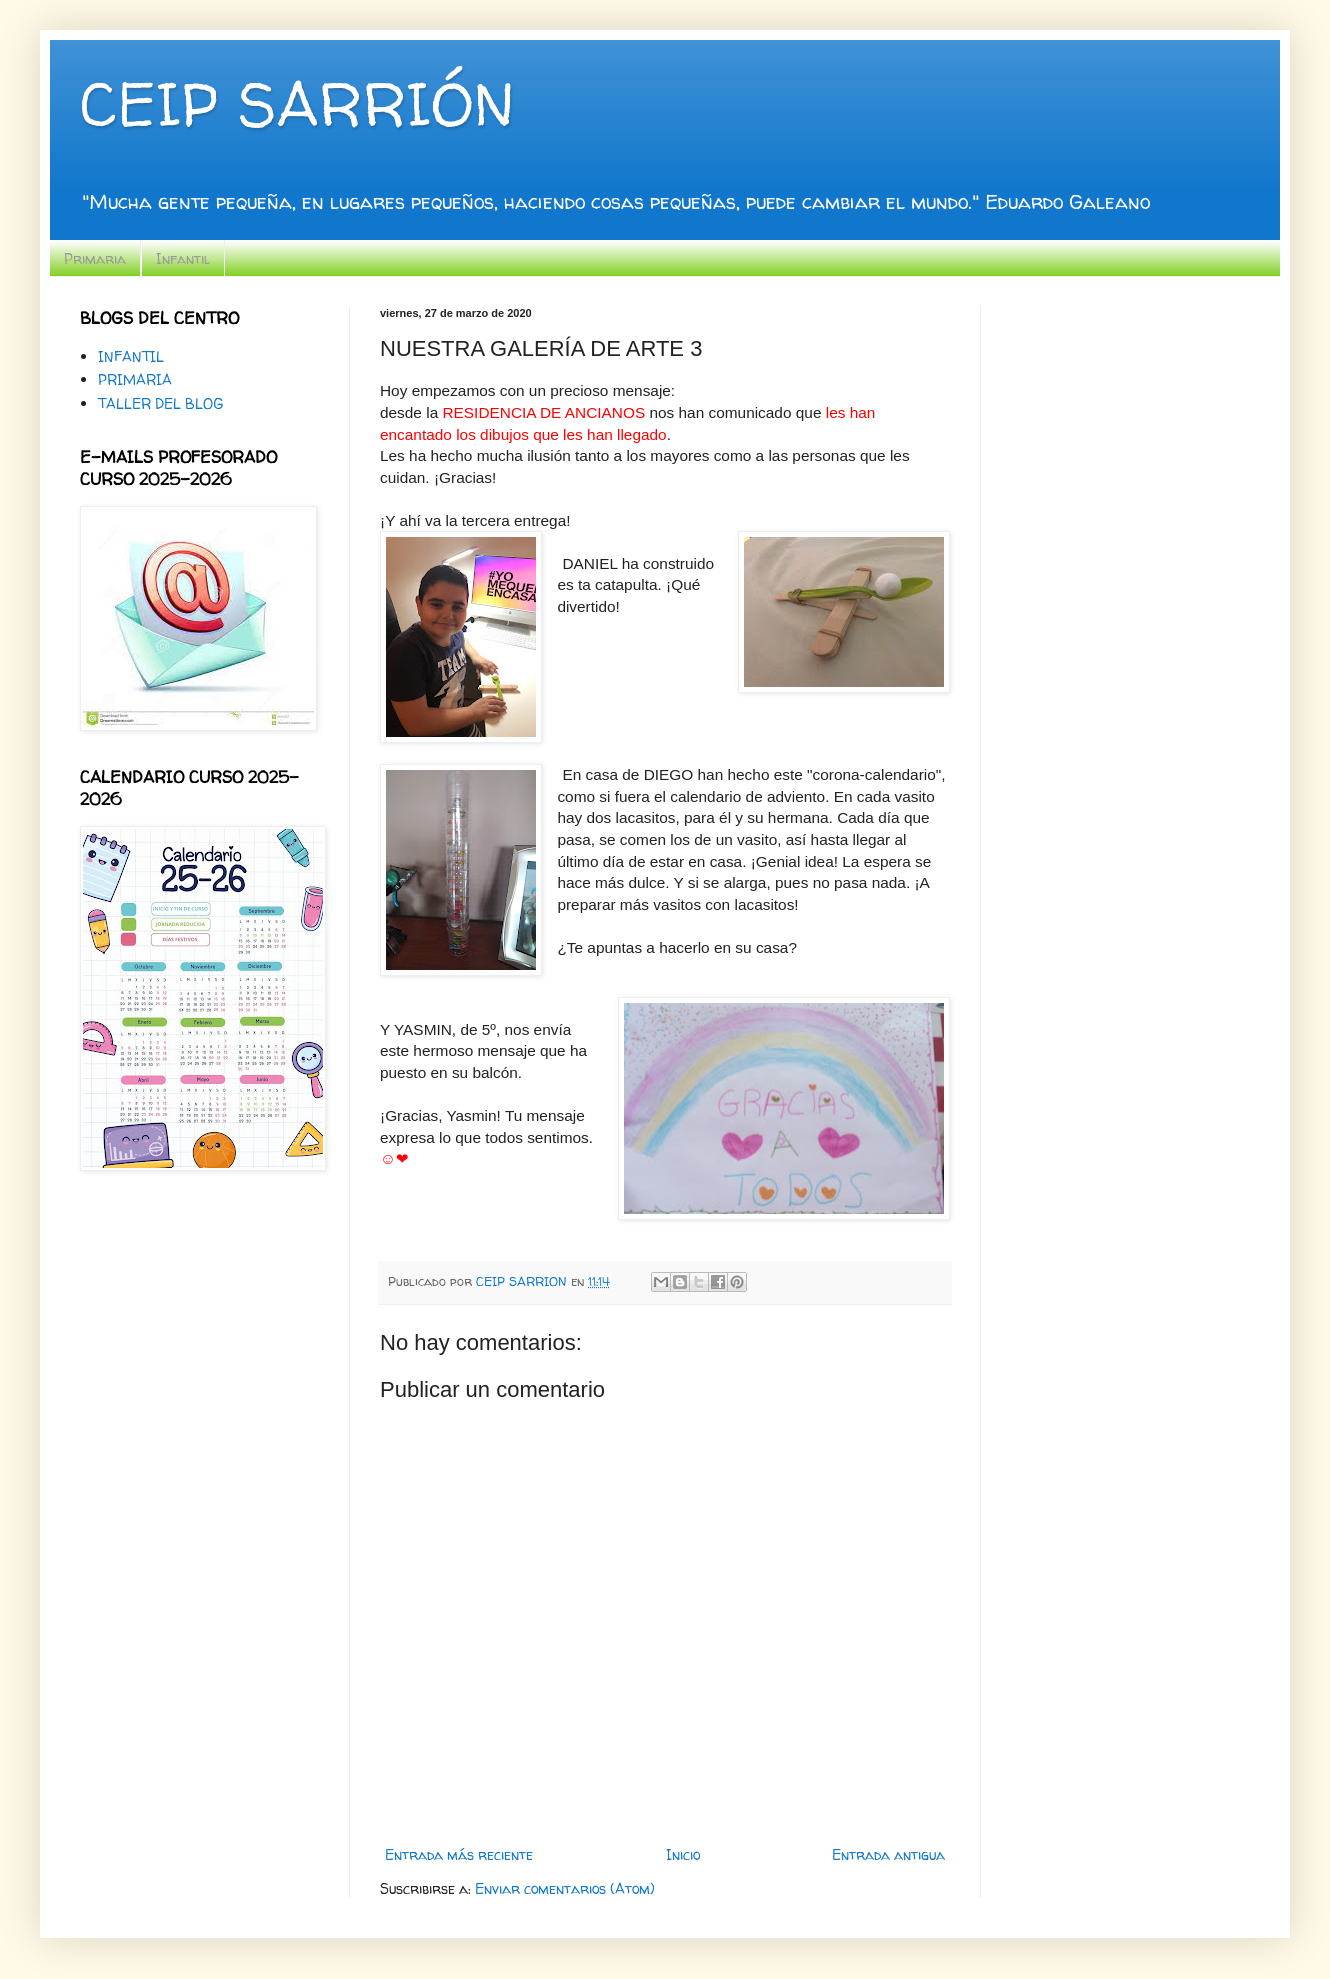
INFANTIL (131, 356)
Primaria (95, 258)
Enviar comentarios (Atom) (565, 1888)
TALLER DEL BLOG (160, 403)
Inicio (683, 1854)
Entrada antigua (888, 1854)
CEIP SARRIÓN (297, 104)
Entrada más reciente (459, 1854)
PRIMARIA (135, 379)
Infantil (183, 258)
